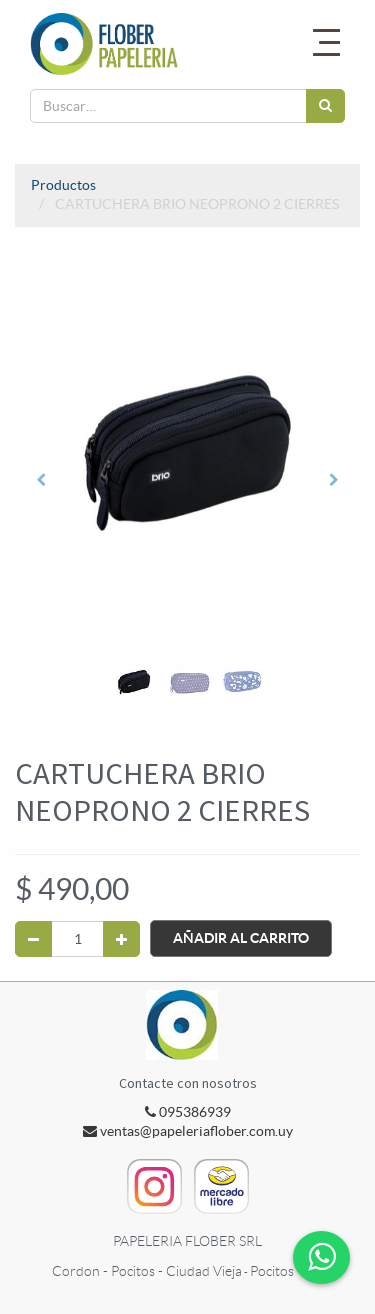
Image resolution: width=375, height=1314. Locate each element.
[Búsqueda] (325, 106)
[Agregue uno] (121, 939)
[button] (41, 480)
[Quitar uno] (33, 939)
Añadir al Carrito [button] (241, 938)
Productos (63, 185)
